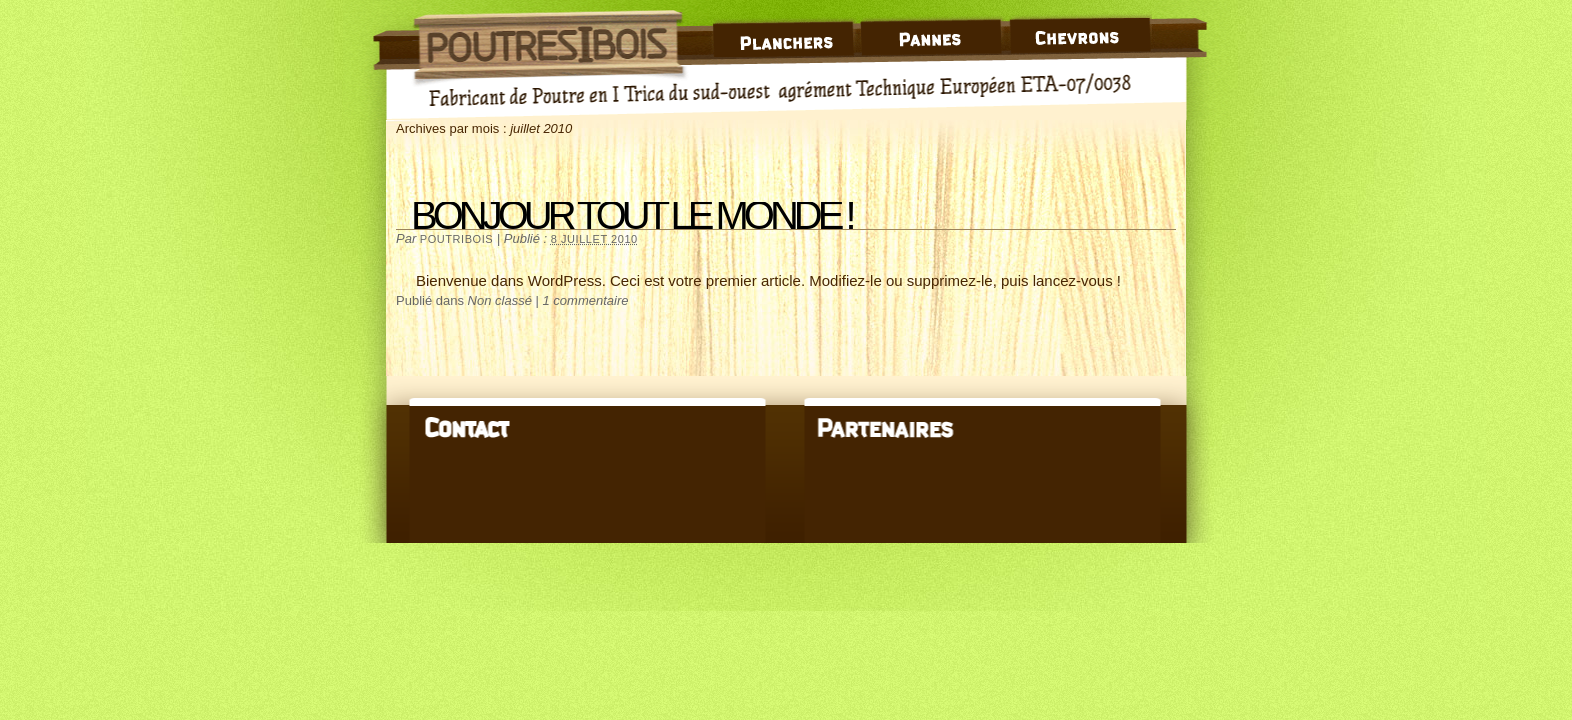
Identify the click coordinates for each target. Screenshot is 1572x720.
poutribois (456, 239)
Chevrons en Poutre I (1082, 28)
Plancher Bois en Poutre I (784, 28)
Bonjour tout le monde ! (631, 215)
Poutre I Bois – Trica (549, 39)
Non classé (500, 300)
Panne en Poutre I (934, 28)
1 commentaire (586, 300)
